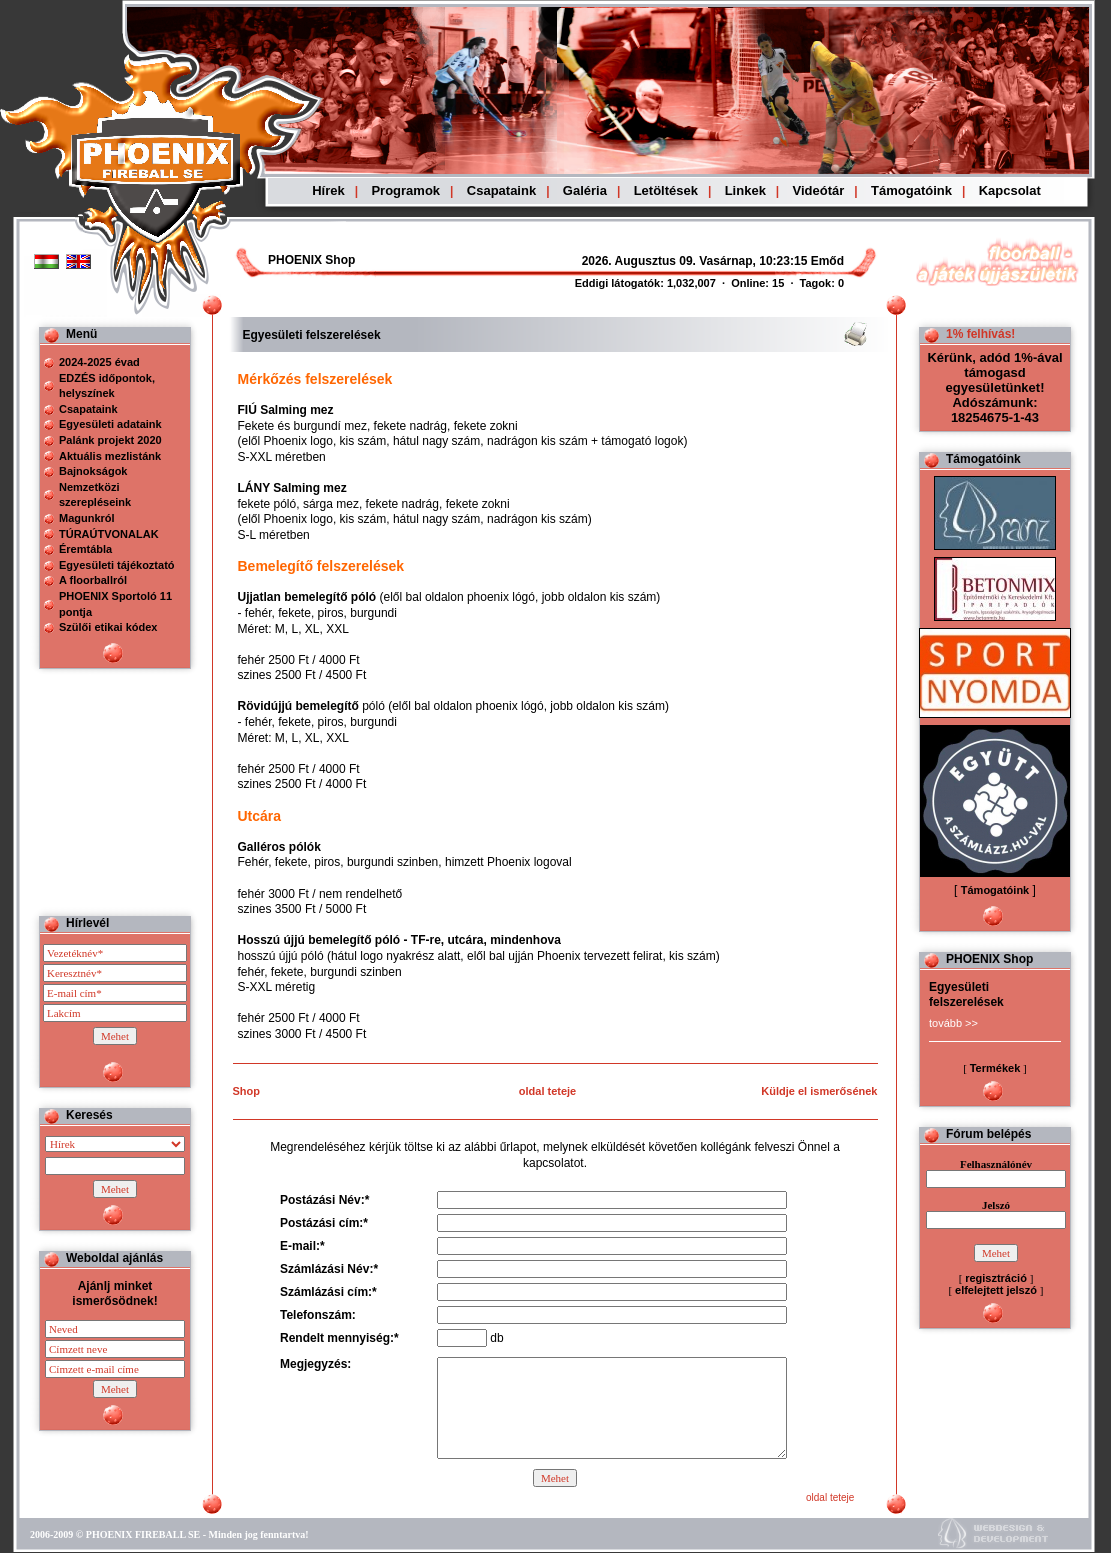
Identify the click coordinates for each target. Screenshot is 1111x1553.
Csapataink (501, 190)
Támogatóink (911, 190)
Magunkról (87, 518)
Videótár (819, 190)
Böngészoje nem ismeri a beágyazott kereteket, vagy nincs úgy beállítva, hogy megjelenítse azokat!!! (662, 261)
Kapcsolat (1010, 190)
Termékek (995, 1068)
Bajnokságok (93, 471)
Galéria (585, 190)
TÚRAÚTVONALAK (109, 534)
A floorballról (93, 580)
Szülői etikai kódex (108, 627)
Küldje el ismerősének (819, 1091)
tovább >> (953, 1023)
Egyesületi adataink (110, 424)
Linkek (745, 190)
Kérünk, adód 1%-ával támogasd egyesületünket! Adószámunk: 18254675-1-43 (994, 387)
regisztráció (996, 1278)
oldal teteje (547, 1091)
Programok (405, 190)
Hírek (328, 190)
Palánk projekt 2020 (110, 440)
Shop (247, 1091)
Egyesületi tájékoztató (117, 565)
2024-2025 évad (99, 362)
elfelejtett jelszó (996, 1290)
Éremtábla (85, 549)
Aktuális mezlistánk (110, 456)
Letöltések (666, 190)
